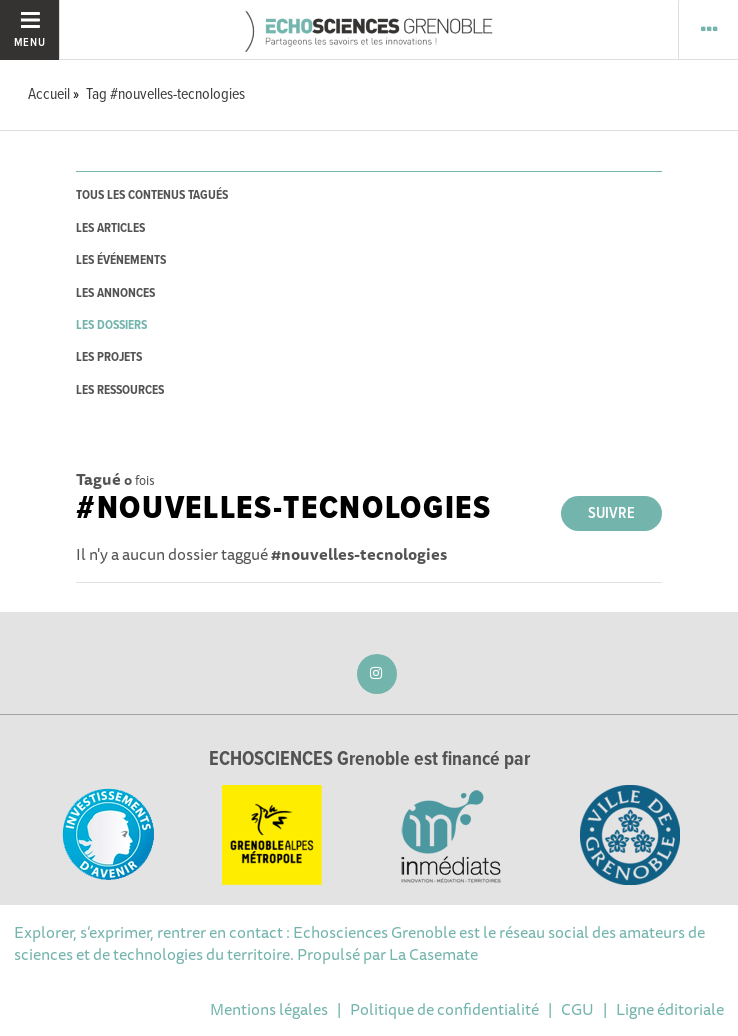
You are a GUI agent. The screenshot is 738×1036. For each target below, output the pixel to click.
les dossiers (111, 325)
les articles (110, 228)
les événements (121, 260)
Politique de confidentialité (444, 1009)
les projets (109, 357)
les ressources (120, 390)
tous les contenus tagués (152, 195)
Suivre (611, 513)
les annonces (115, 293)
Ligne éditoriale (670, 1009)
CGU (577, 1009)
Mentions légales (269, 1009)
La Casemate (433, 954)
